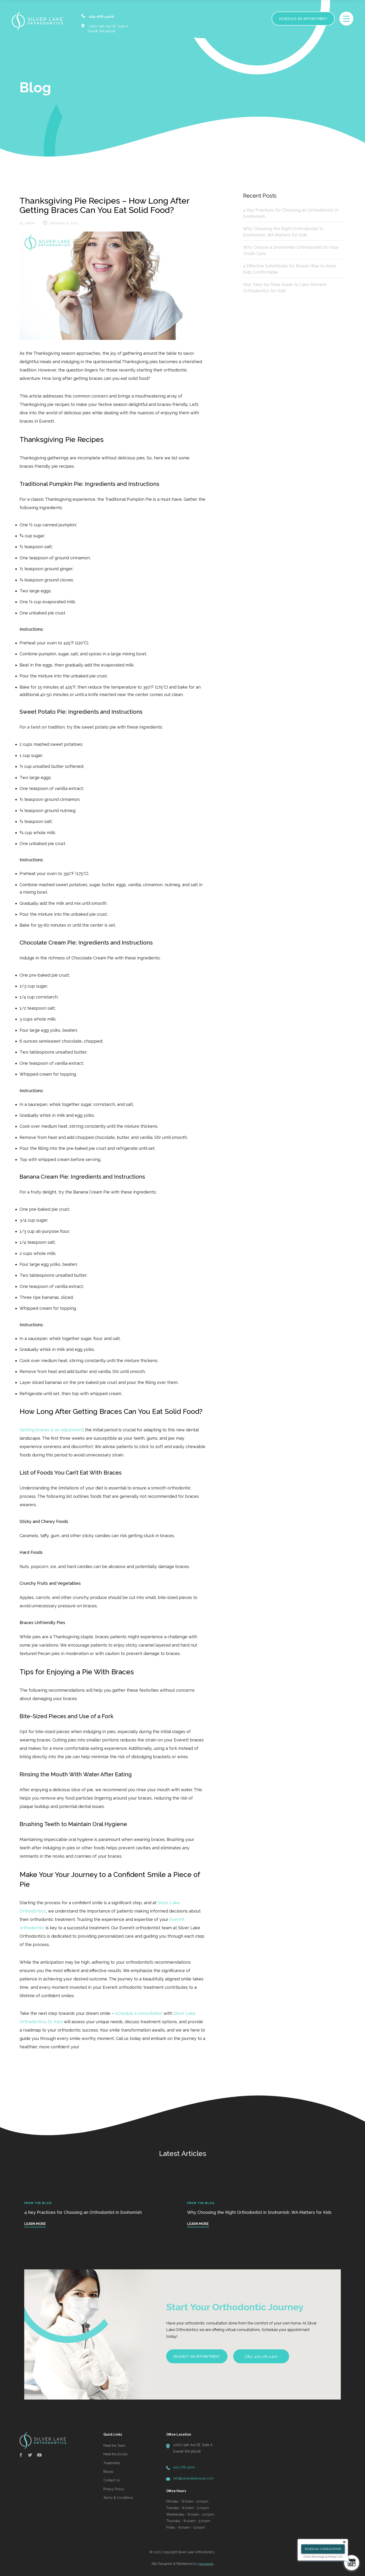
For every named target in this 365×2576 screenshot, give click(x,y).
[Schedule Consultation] (351, 2562)
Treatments (111, 2463)
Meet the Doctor (115, 2454)
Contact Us (111, 2480)
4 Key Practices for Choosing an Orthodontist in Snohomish (290, 213)
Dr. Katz (55, 2021)
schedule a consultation (138, 2013)
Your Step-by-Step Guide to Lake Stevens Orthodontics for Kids (285, 287)
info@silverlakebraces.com (193, 2478)
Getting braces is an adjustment (51, 1429)
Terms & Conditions (118, 2498)
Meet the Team (114, 2445)
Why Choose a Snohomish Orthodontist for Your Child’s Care (291, 250)
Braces (108, 2471)
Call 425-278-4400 (261, 2356)
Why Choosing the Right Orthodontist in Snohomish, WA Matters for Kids (283, 231)
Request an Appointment (197, 2356)
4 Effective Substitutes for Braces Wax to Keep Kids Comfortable (289, 269)
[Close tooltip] (344, 2542)
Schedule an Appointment (303, 19)
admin (30, 223)
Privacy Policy (113, 2489)
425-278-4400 (184, 2467)
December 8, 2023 (63, 223)
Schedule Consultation (323, 2549)
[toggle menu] (346, 19)
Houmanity (206, 2564)
